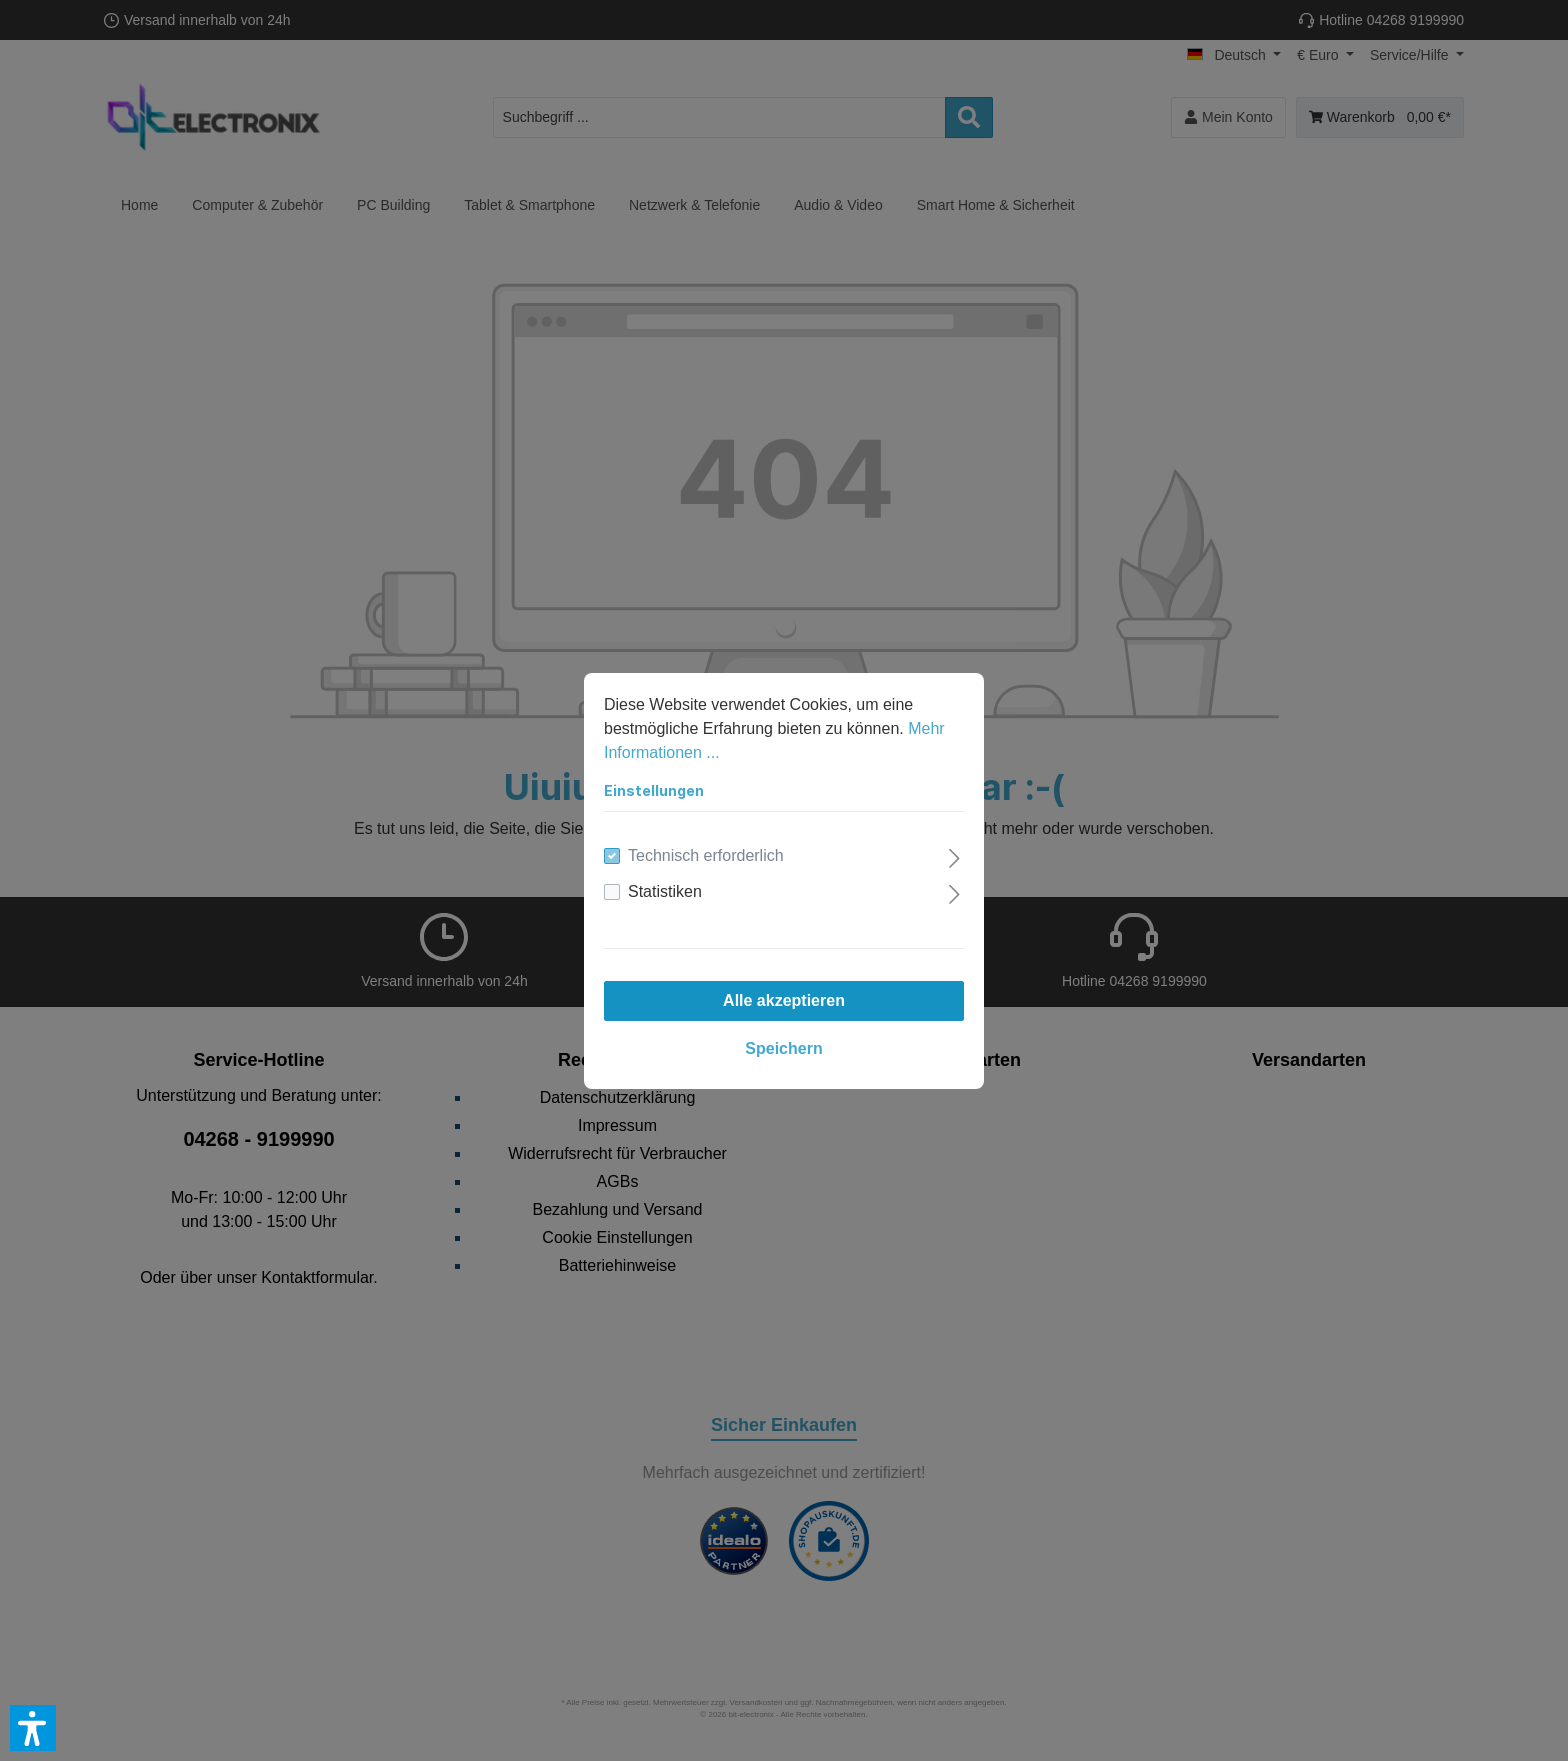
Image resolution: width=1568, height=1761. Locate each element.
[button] (33, 1728)
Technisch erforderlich (706, 855)
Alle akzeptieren (784, 1000)
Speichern (783, 1048)
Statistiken (665, 891)
